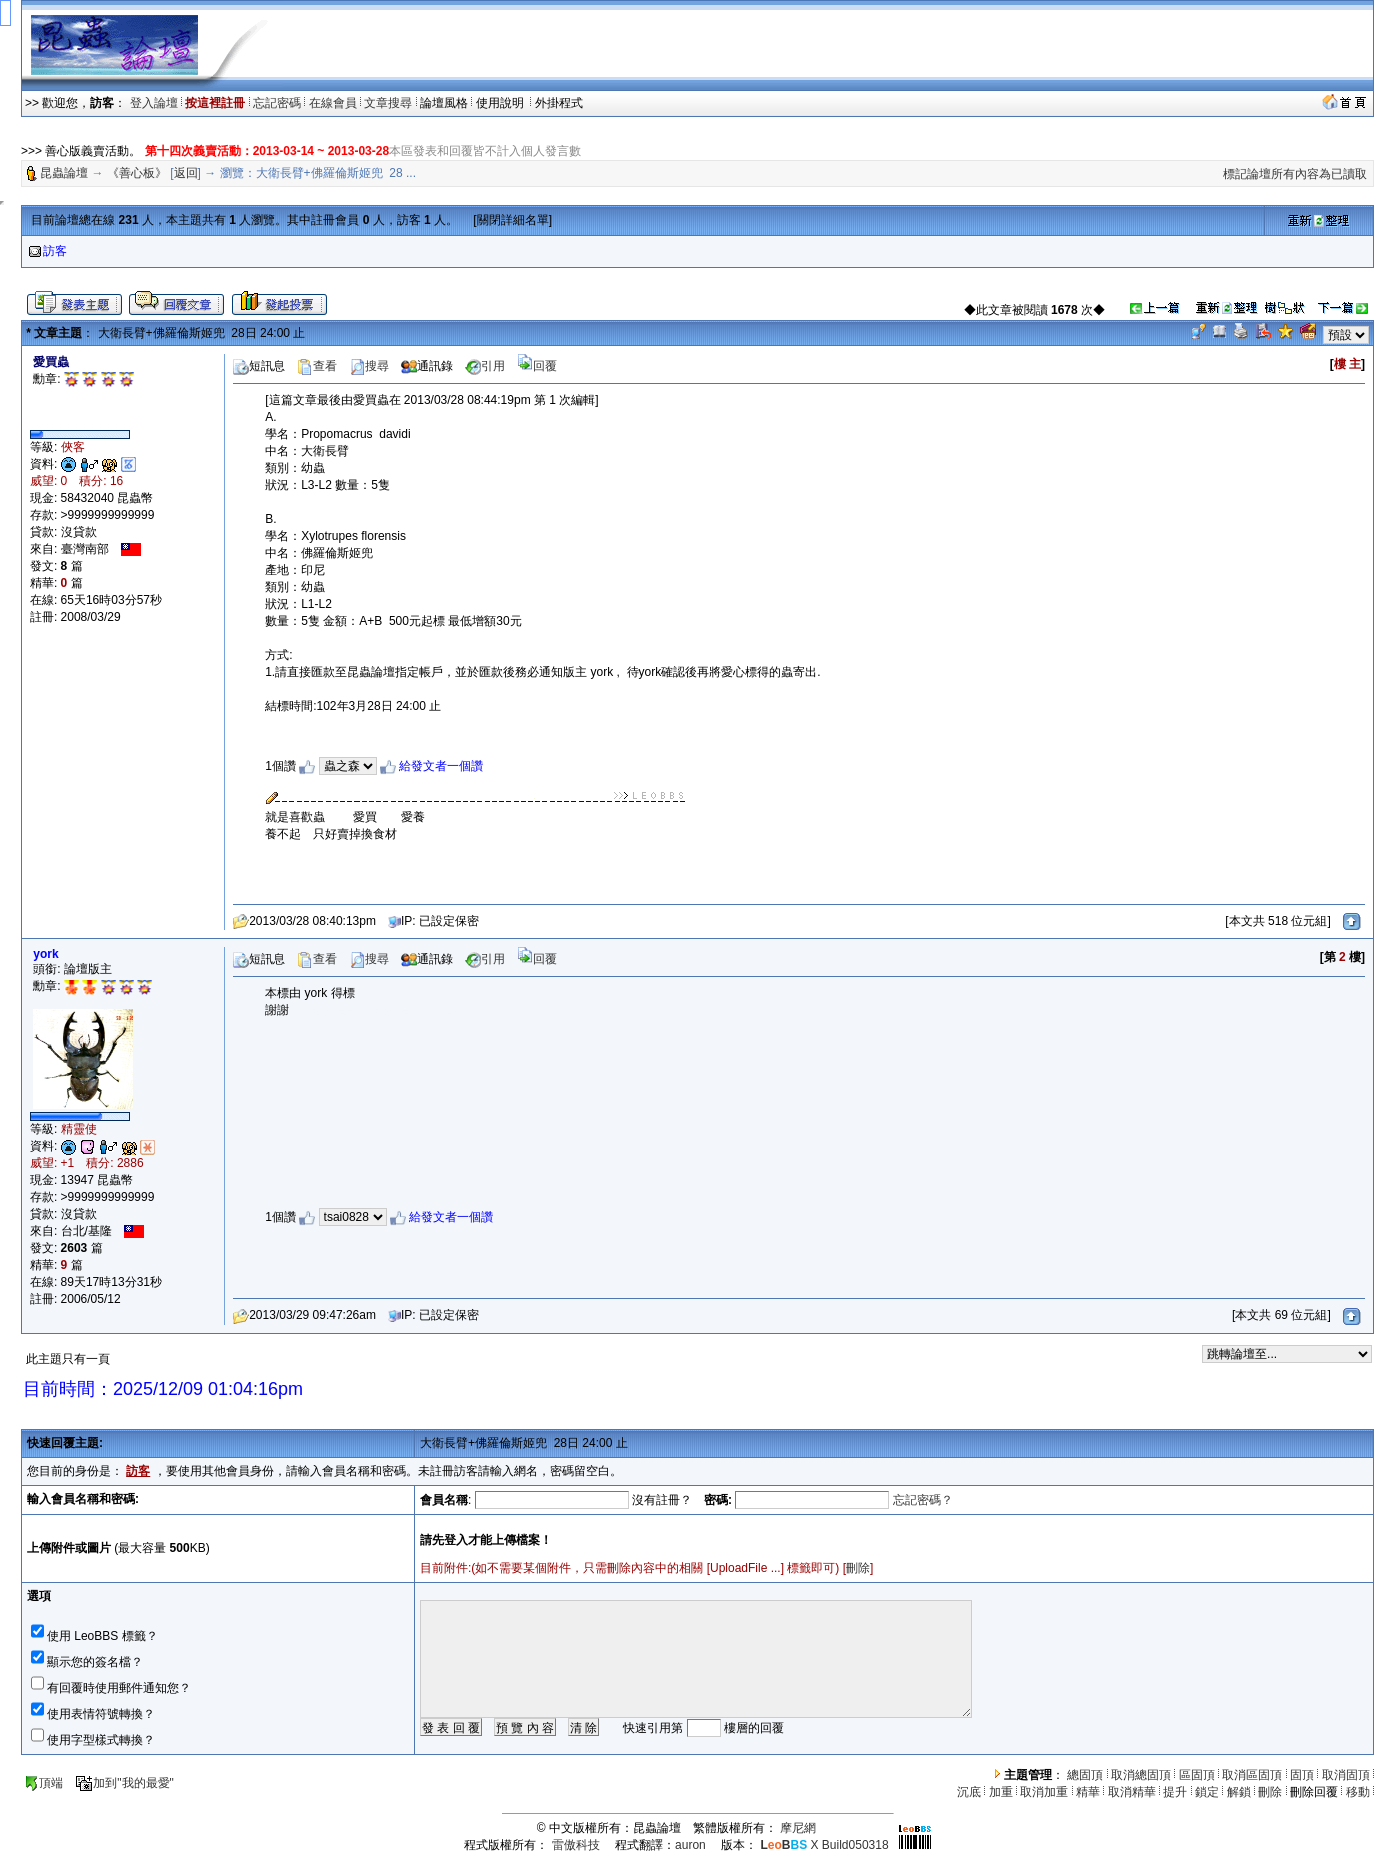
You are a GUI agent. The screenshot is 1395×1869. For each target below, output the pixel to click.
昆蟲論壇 (64, 173)
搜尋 (369, 366)
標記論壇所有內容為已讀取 (1295, 174)
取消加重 (1044, 1792)
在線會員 (333, 103)
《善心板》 (137, 173)
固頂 (1302, 1775)
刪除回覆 (1314, 1792)
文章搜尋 (388, 103)
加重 (1001, 1792)
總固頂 (1085, 1775)
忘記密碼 (277, 103)
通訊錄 (427, 366)
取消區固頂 (1252, 1775)
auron (690, 1845)
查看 (317, 366)
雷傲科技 (576, 1845)
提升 (1175, 1792)
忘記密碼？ (923, 1500)
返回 (186, 173)
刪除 (858, 1568)
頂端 (43, 1783)
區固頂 (1197, 1775)
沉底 (969, 1792)
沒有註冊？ (662, 1500)
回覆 (537, 366)
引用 (485, 366)
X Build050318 (824, 1845)
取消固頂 (1346, 1775)
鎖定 (1207, 1792)
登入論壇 (154, 103)
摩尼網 (798, 1828)
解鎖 (1239, 1792)
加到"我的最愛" (124, 1783)
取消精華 (1132, 1792)
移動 (1358, 1792)
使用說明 (501, 103)
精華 (1088, 1792)
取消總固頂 (1141, 1775)
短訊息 (259, 366)
